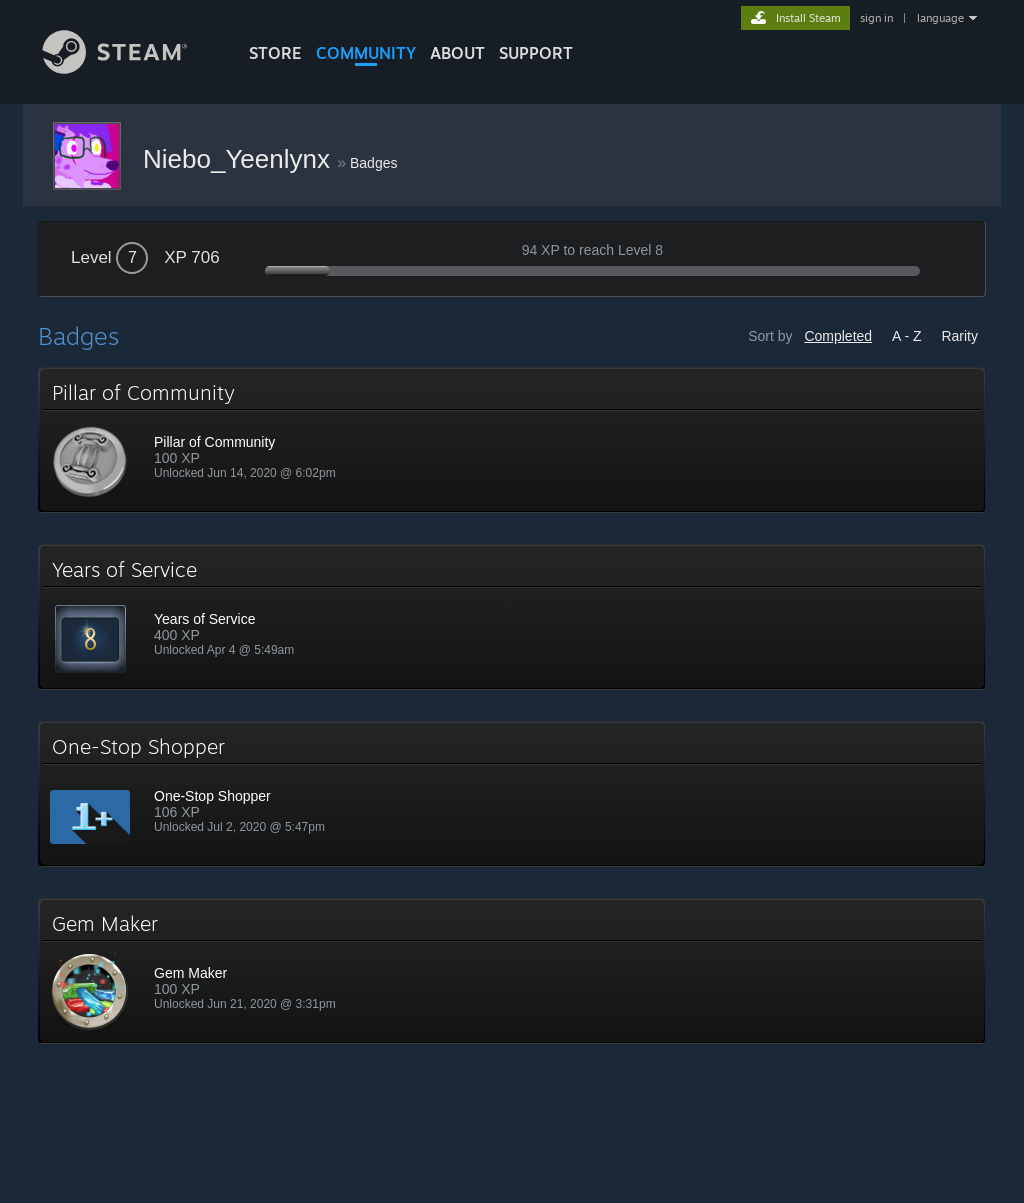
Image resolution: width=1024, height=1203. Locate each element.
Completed (838, 336)
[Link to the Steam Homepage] (130, 68)
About (457, 53)
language (940, 18)
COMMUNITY (366, 53)
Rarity (959, 336)
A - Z (907, 336)
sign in (876, 18)
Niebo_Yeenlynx (240, 159)
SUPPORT (536, 53)
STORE (275, 53)
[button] (512, 440)
